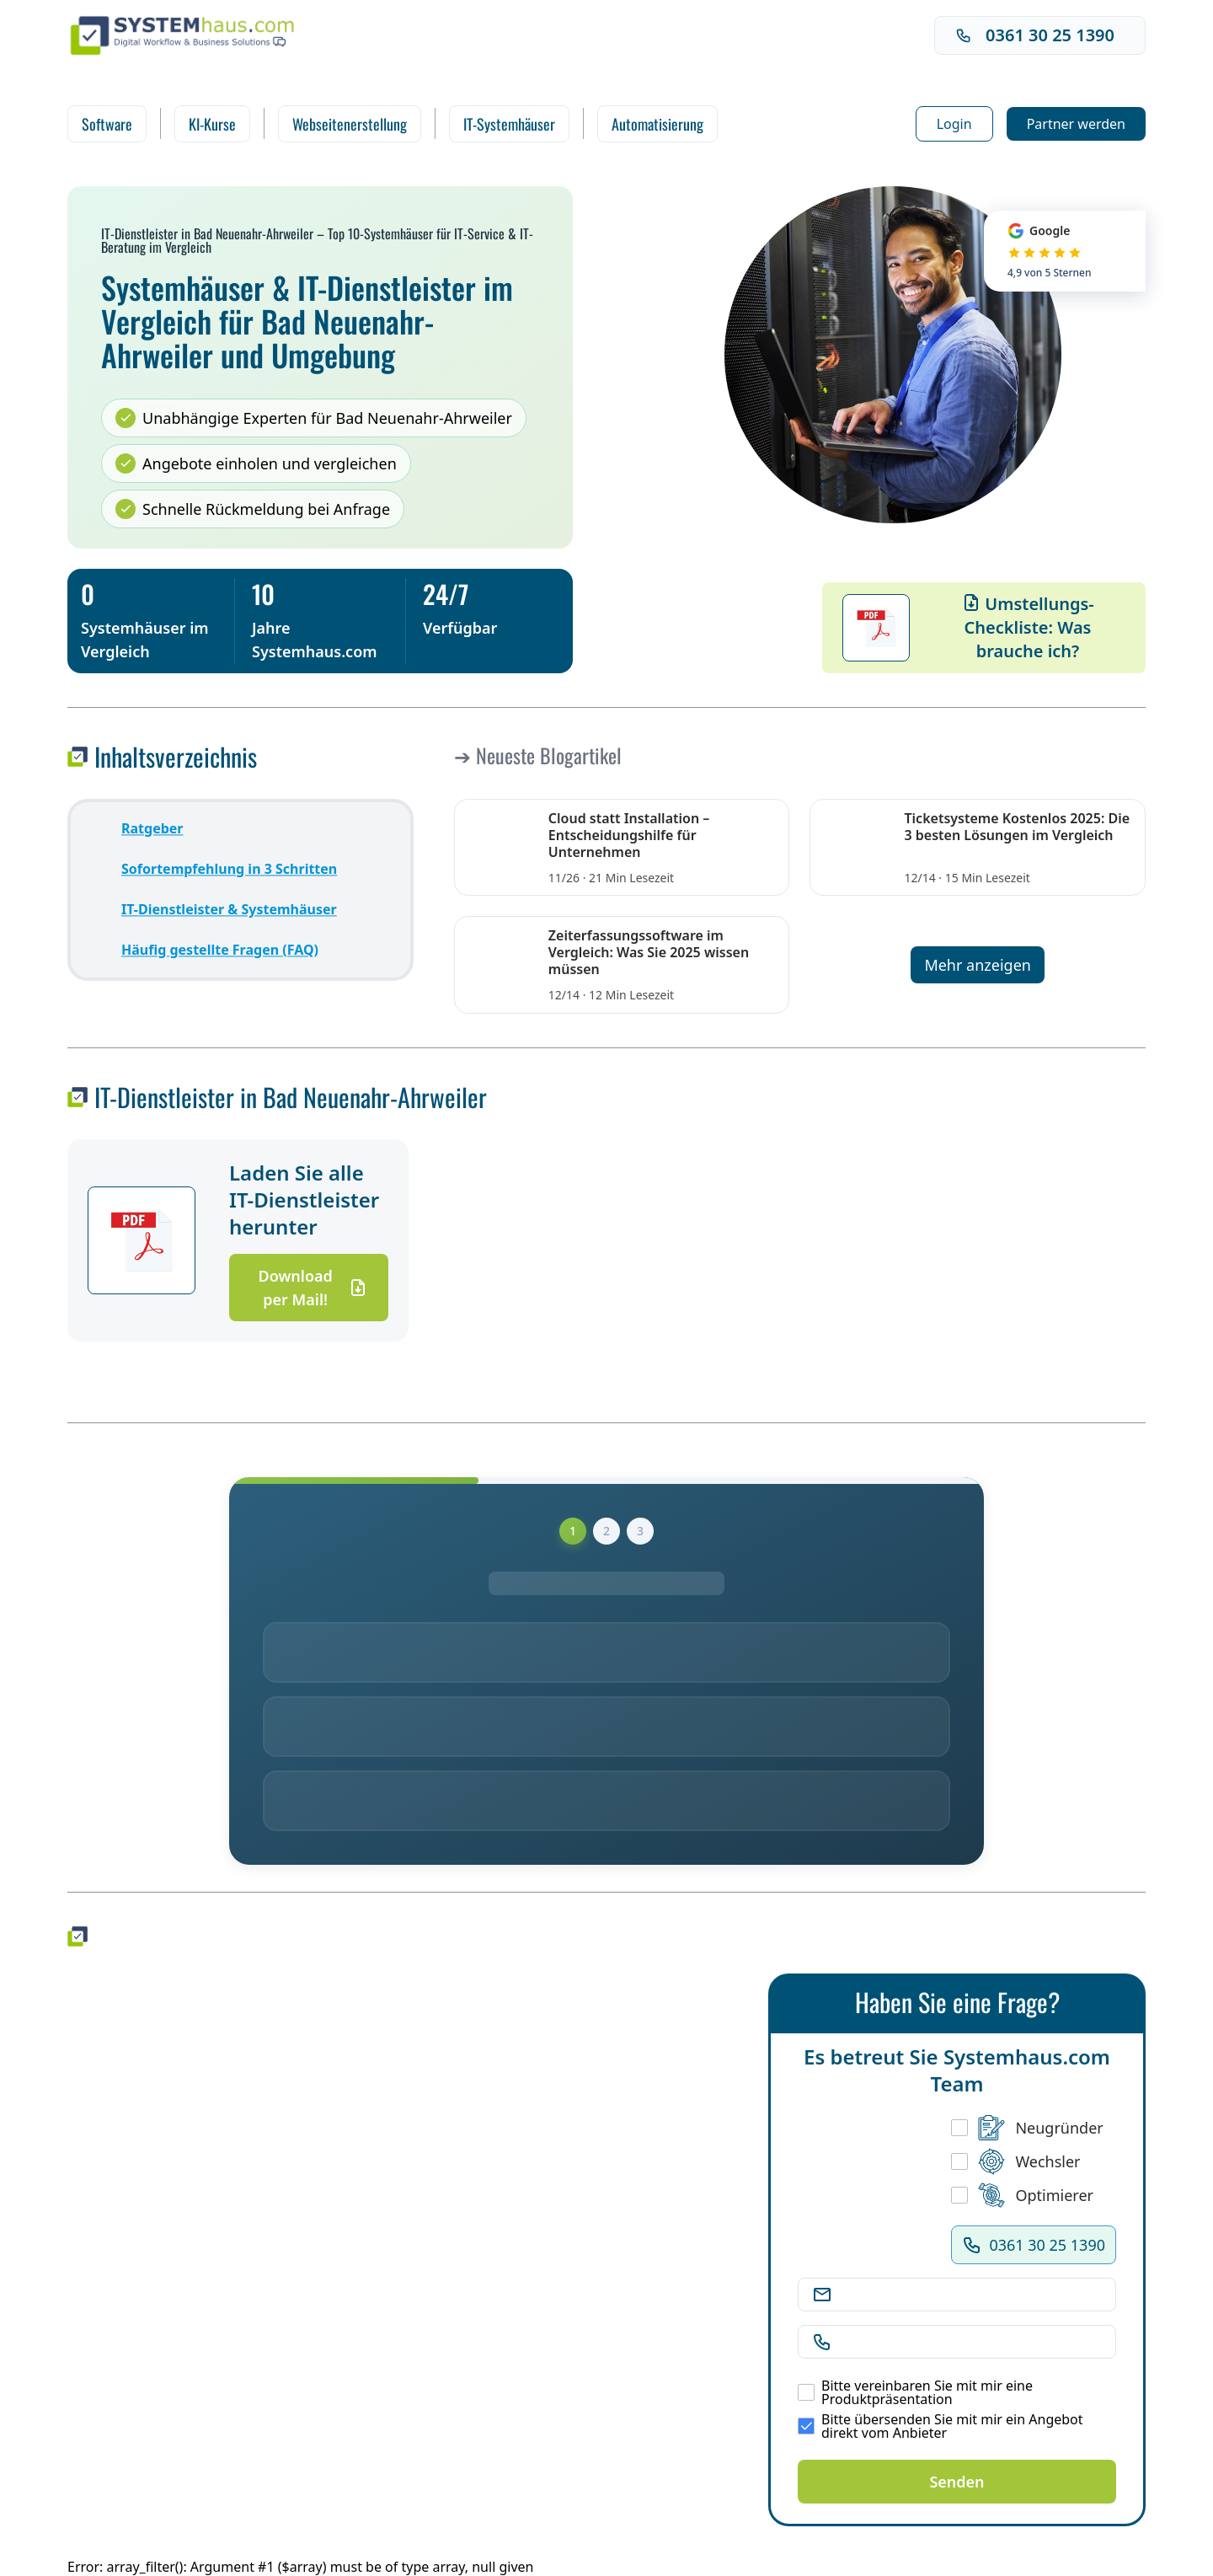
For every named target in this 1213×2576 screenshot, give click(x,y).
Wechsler (1015, 2161)
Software (107, 124)
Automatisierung (657, 124)
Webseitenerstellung (349, 124)
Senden (956, 2482)
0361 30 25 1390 (1034, 35)
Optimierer (1022, 2195)
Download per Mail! (313, 1287)
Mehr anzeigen (977, 965)
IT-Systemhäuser (509, 124)
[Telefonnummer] (970, 2342)
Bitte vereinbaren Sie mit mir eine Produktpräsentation (915, 2392)
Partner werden (1076, 124)
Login (954, 124)
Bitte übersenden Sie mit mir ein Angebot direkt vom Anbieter (940, 2426)
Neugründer (1027, 2127)
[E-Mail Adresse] (970, 2295)
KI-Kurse (212, 124)
